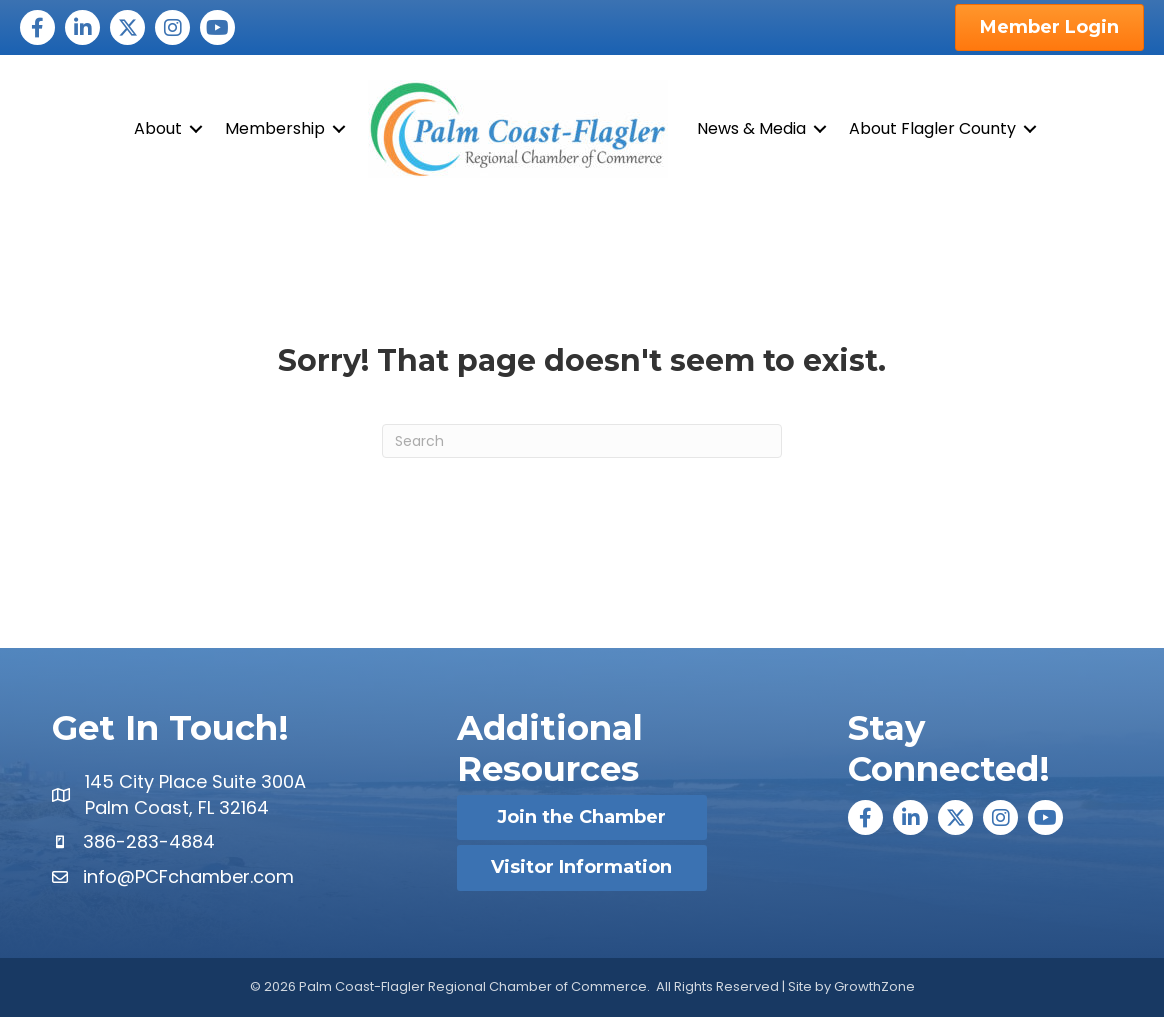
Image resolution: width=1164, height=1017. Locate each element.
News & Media (751, 128)
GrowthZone (874, 986)
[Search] (582, 441)
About (158, 128)
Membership (275, 128)
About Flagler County (932, 128)
